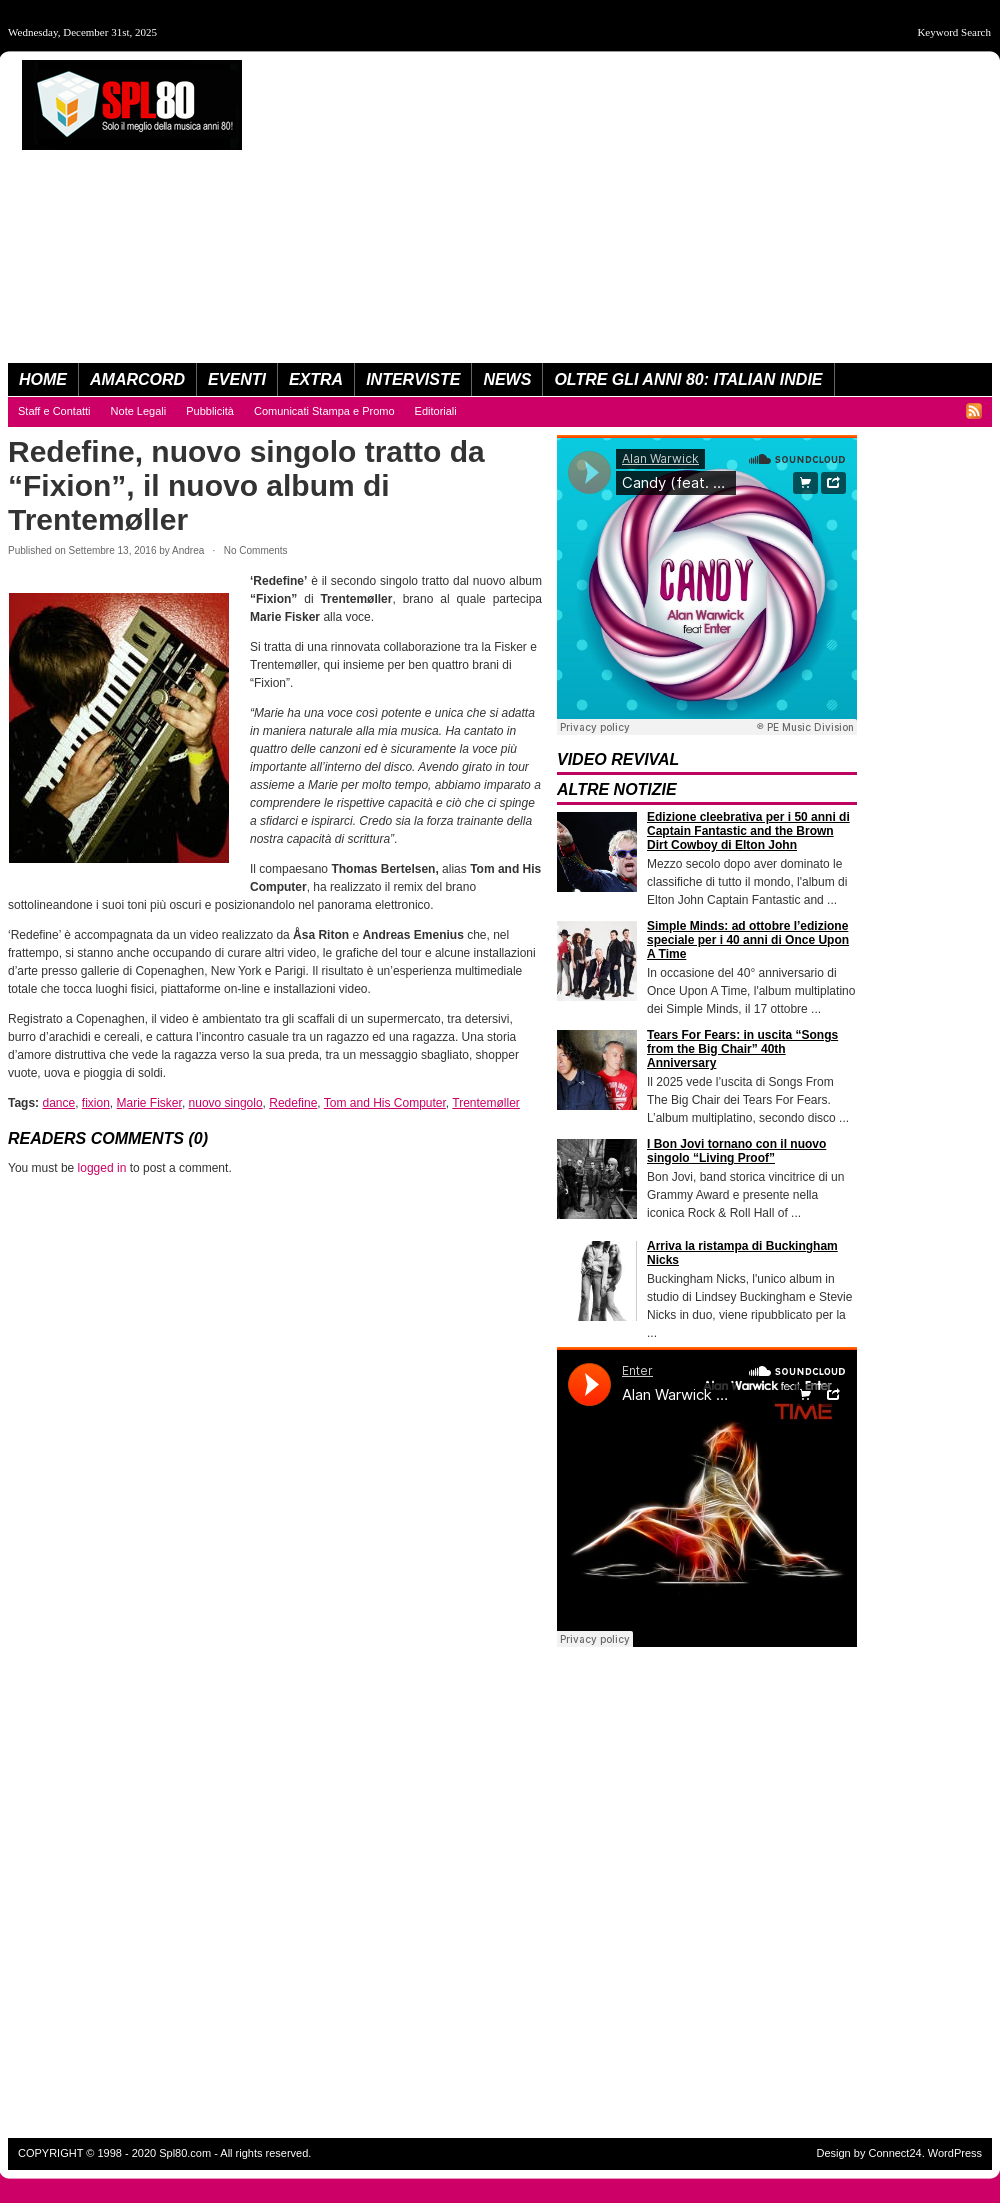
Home (43, 379)
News (507, 379)
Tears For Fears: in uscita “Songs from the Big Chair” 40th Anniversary (742, 1049)
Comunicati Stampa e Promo (324, 411)
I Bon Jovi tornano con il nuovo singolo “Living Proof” (736, 1151)
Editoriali (436, 411)
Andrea (188, 550)
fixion (96, 1103)
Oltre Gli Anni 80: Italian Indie (688, 379)
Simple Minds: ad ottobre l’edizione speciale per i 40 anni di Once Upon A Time (748, 940)
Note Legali (139, 411)
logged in (102, 1168)
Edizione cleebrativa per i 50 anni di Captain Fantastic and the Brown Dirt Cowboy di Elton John (748, 831)
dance (58, 1103)
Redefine (293, 1103)
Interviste (413, 379)
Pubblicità (210, 411)
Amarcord (137, 379)
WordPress (955, 2153)
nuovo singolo (226, 1103)
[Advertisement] (749, 200)
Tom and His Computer (385, 1103)
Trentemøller (486, 1103)
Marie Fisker (149, 1103)
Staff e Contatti (54, 411)
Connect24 (894, 2153)
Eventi (237, 379)
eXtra (316, 379)
